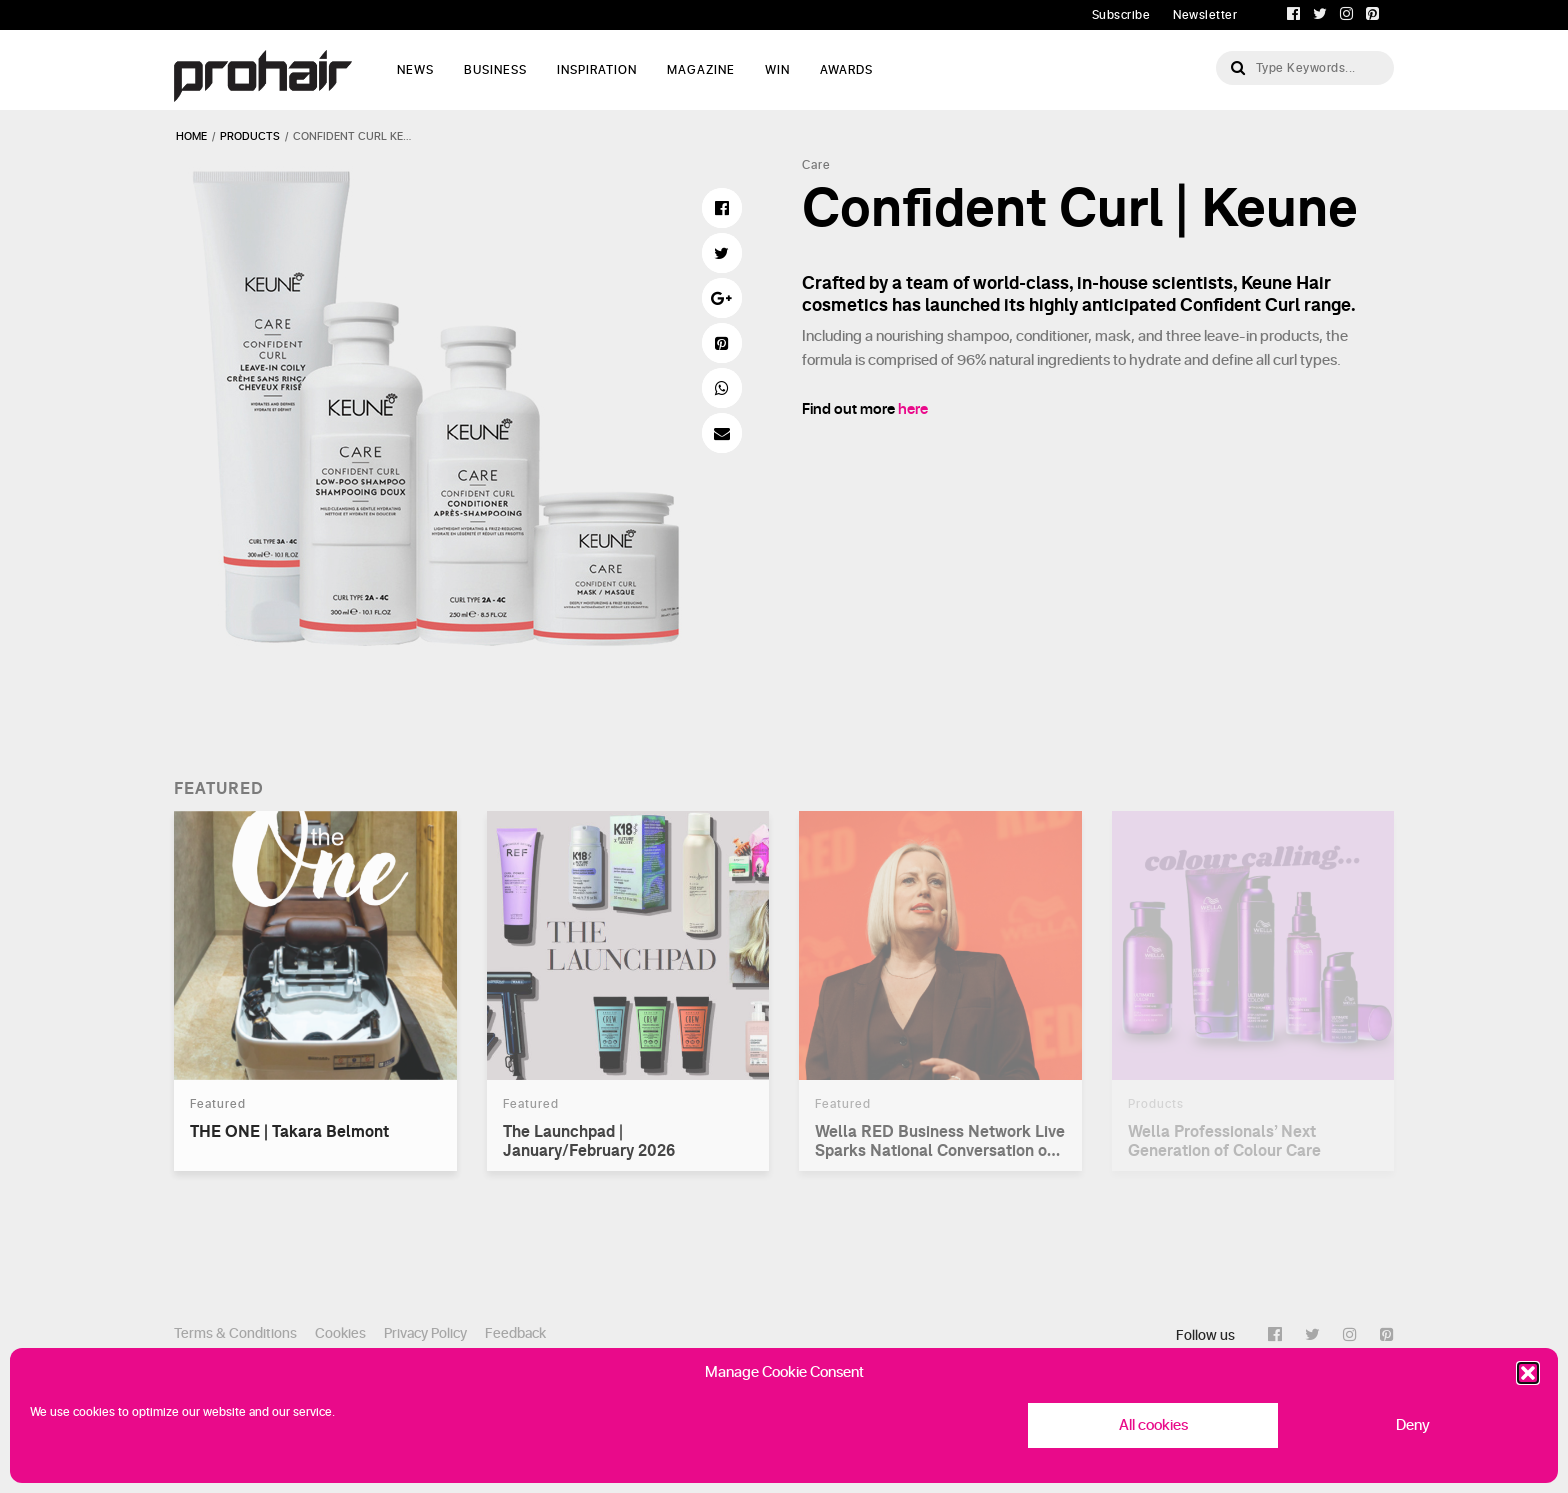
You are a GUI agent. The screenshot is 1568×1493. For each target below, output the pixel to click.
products (250, 136)
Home (191, 136)
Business (495, 70)
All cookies (1153, 1425)
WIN (777, 70)
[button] (1528, 1373)
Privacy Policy (425, 1333)
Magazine (701, 70)
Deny (1413, 1425)
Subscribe (1121, 15)
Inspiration (597, 70)
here (913, 409)
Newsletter (1205, 15)
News (415, 70)
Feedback (515, 1333)
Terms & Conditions (235, 1333)
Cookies (340, 1333)
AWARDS (846, 70)
